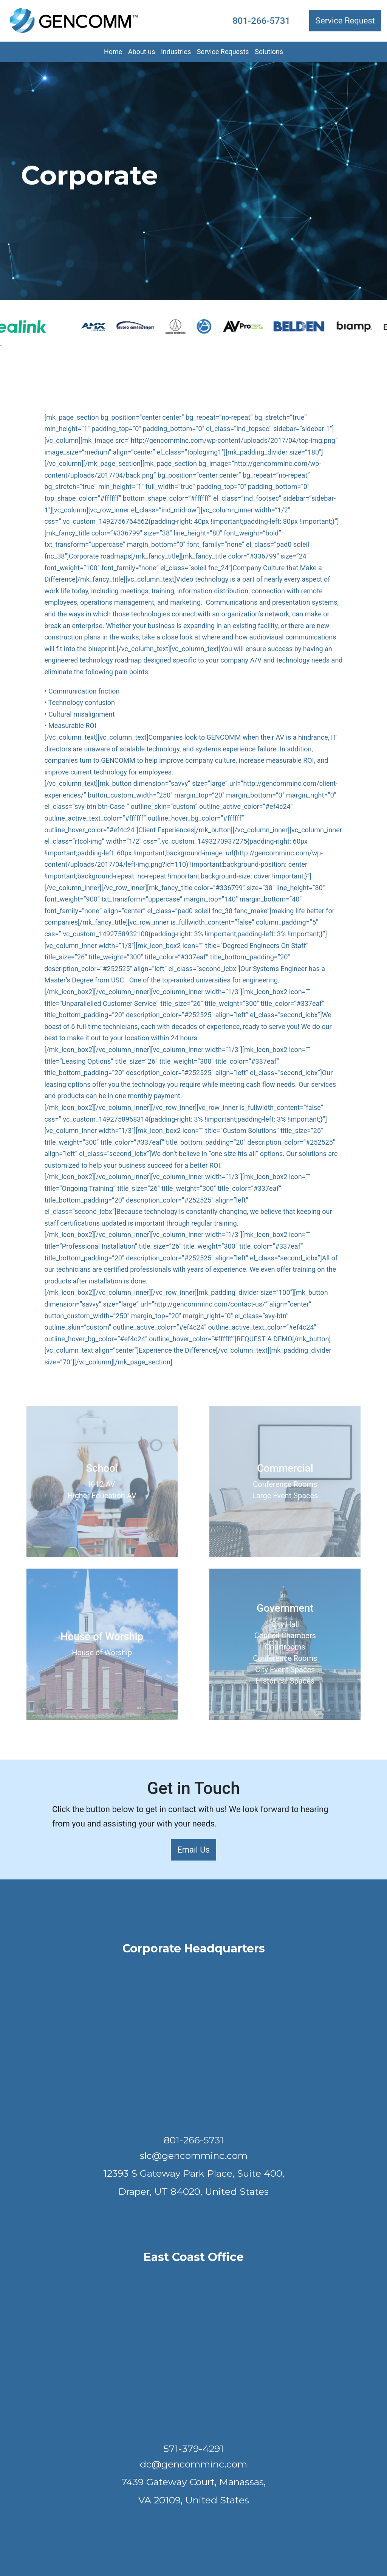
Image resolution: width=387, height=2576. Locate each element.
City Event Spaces (285, 1669)
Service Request (345, 20)
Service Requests (223, 52)
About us (141, 52)
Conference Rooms (285, 1484)
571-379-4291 (194, 2448)
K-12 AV (102, 1484)
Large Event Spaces (285, 1495)
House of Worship (102, 1652)
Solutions (269, 52)
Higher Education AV (102, 1495)
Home (113, 52)
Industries (176, 52)
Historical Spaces (285, 1680)
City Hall (285, 1624)
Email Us (193, 1849)
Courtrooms (285, 1646)
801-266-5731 (261, 21)
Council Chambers (285, 1635)
